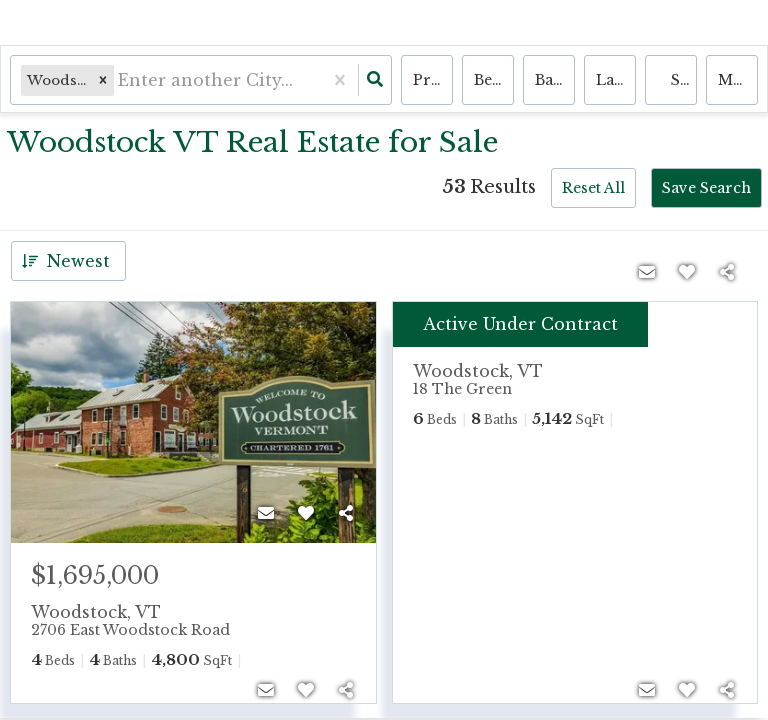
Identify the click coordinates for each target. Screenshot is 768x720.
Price (432, 80)
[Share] (346, 513)
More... (738, 80)
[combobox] (120, 80)
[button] (103, 80)
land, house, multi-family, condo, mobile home (616, 80)
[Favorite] (306, 513)
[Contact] (266, 513)
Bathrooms (555, 80)
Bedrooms (494, 80)
